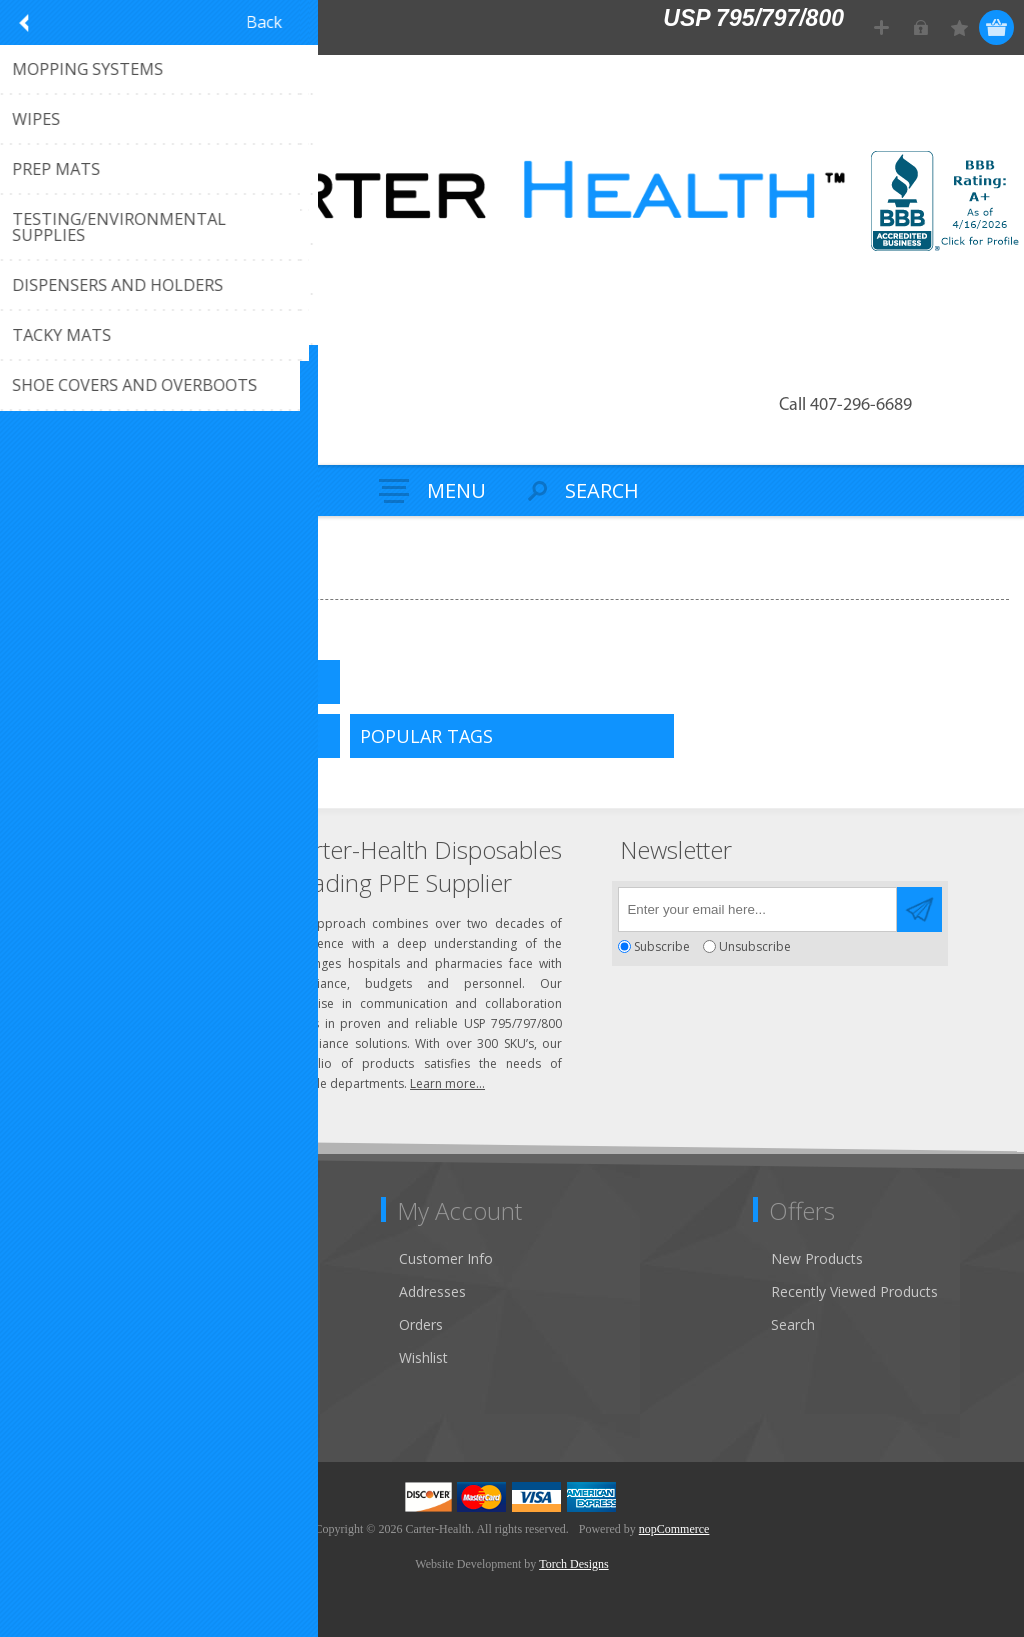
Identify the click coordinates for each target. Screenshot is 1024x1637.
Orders (421, 1324)
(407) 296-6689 (107, 897)
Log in (920, 27)
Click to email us (110, 930)
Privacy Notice (74, 1390)
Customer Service (85, 1291)
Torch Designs (573, 1564)
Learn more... (447, 1083)
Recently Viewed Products (854, 1291)
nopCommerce (674, 1529)
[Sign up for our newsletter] (757, 909)
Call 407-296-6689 (845, 405)
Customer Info (446, 1258)
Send (919, 909)
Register (881, 27)
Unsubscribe (755, 946)
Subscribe (662, 946)
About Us (58, 1324)
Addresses (432, 1291)
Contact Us (64, 1258)
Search (793, 1324)
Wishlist (423, 1357)
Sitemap (54, 1357)
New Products (817, 1258)
